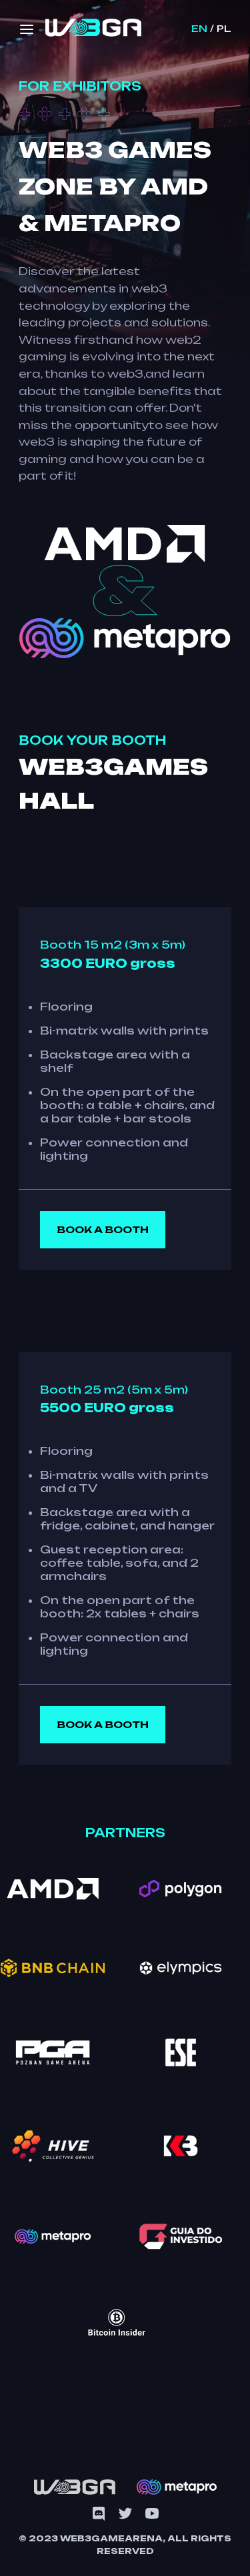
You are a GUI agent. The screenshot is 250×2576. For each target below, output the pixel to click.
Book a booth (103, 1229)
